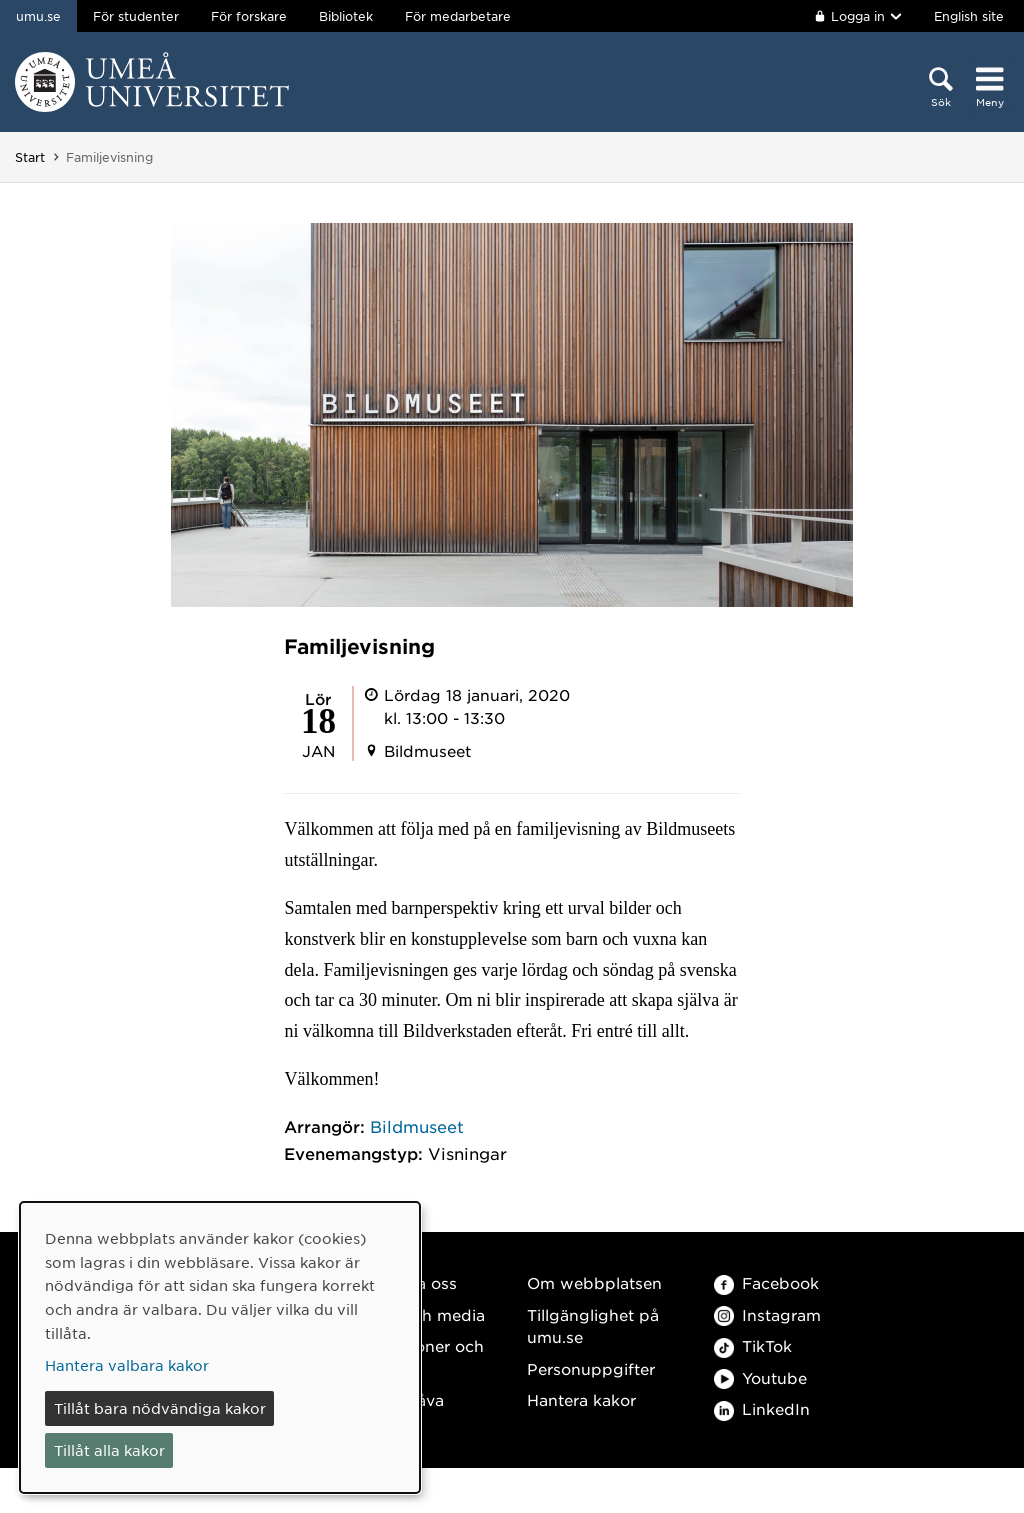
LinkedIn (762, 1408)
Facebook (766, 1282)
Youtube (760, 1377)
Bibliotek (346, 16)
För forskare (249, 16)
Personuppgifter (591, 1368)
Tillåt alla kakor (109, 1450)
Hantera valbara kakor (127, 1365)
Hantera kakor (581, 1399)
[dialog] (220, 1347)
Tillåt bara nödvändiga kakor (160, 1408)
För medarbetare (458, 16)
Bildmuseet (417, 1126)
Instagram (767, 1314)
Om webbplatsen (594, 1282)
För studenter (136, 16)
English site (969, 16)
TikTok (753, 1345)
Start (30, 157)
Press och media (420, 1314)
